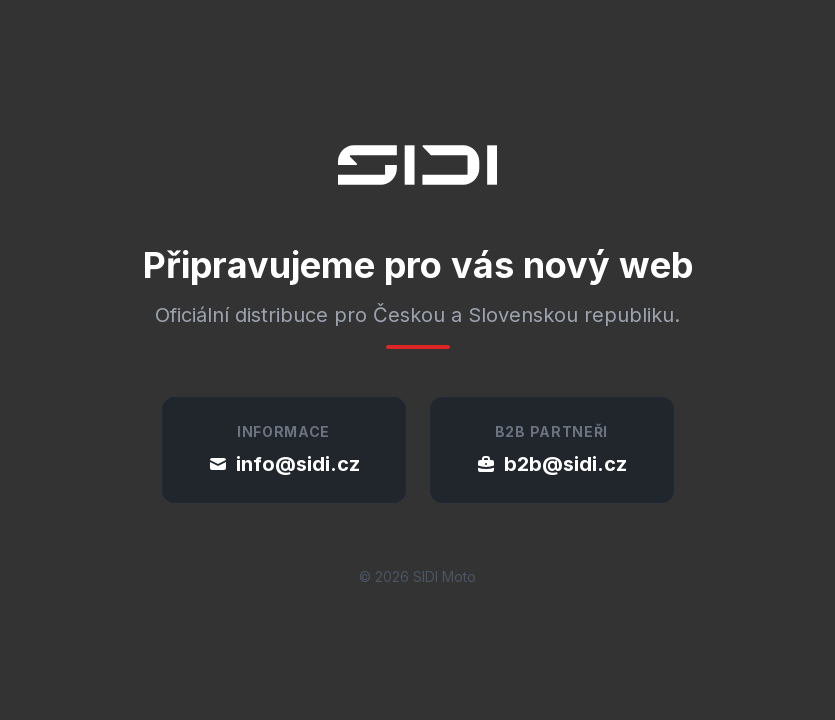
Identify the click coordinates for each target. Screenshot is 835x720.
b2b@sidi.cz (551, 464)
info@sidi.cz (284, 464)
